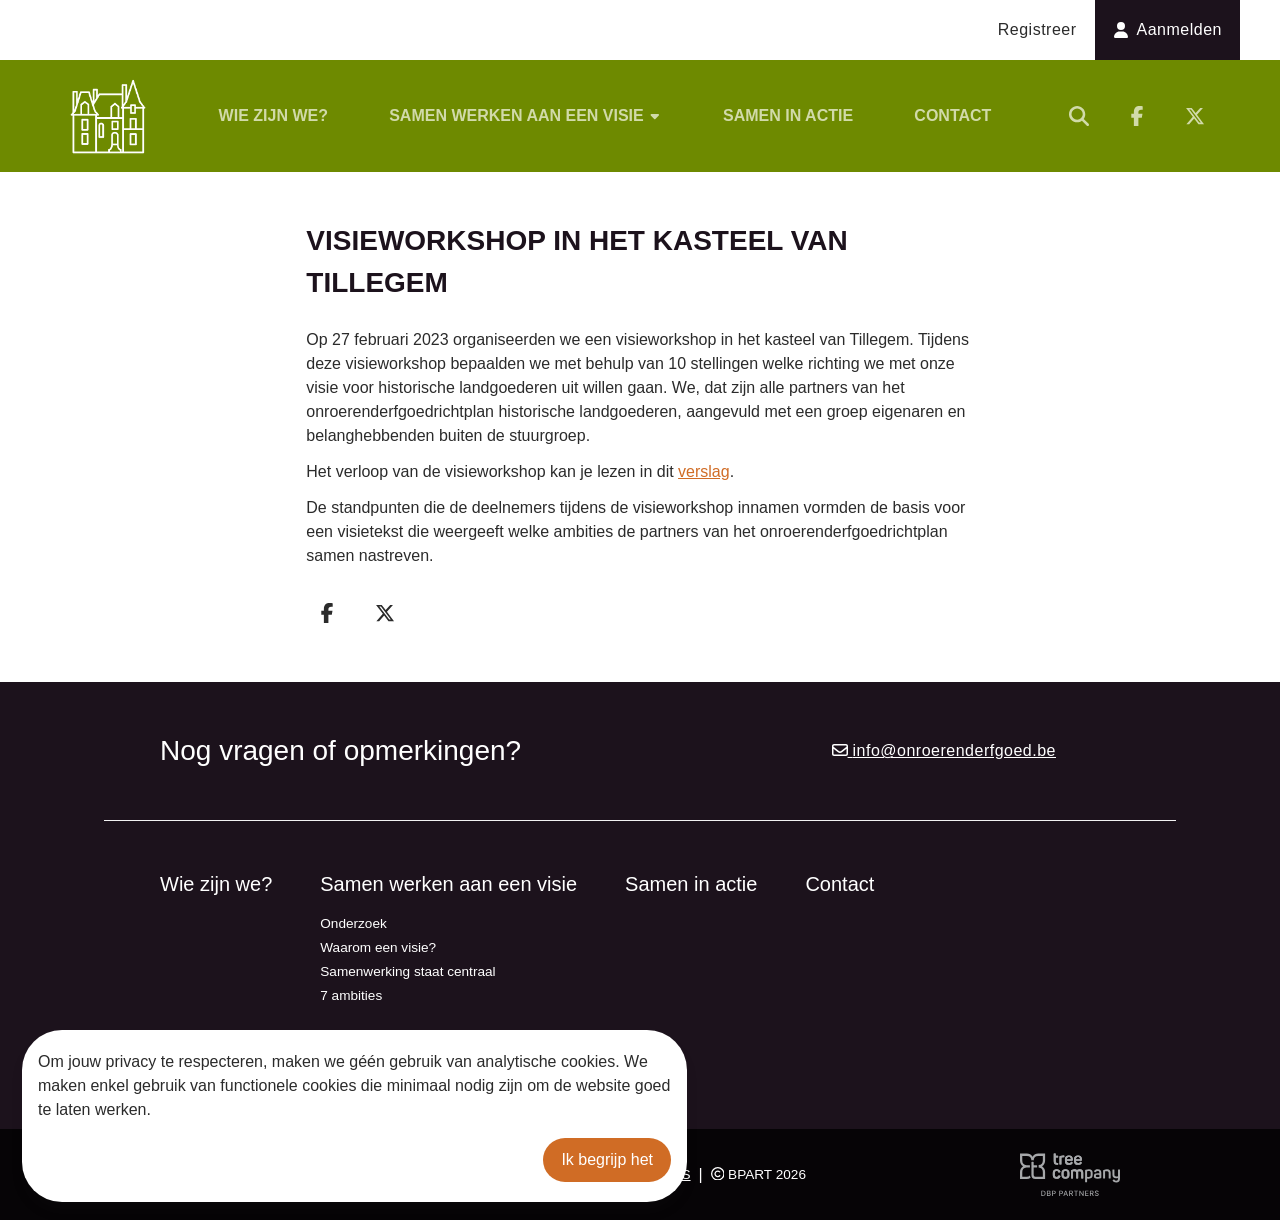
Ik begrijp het (607, 1159)
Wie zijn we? (273, 115)
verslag (704, 471)
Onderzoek (353, 923)
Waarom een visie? (378, 947)
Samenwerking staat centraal (407, 971)
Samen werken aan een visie (525, 115)
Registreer (1037, 29)
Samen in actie (788, 115)
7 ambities (351, 995)
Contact (952, 115)
